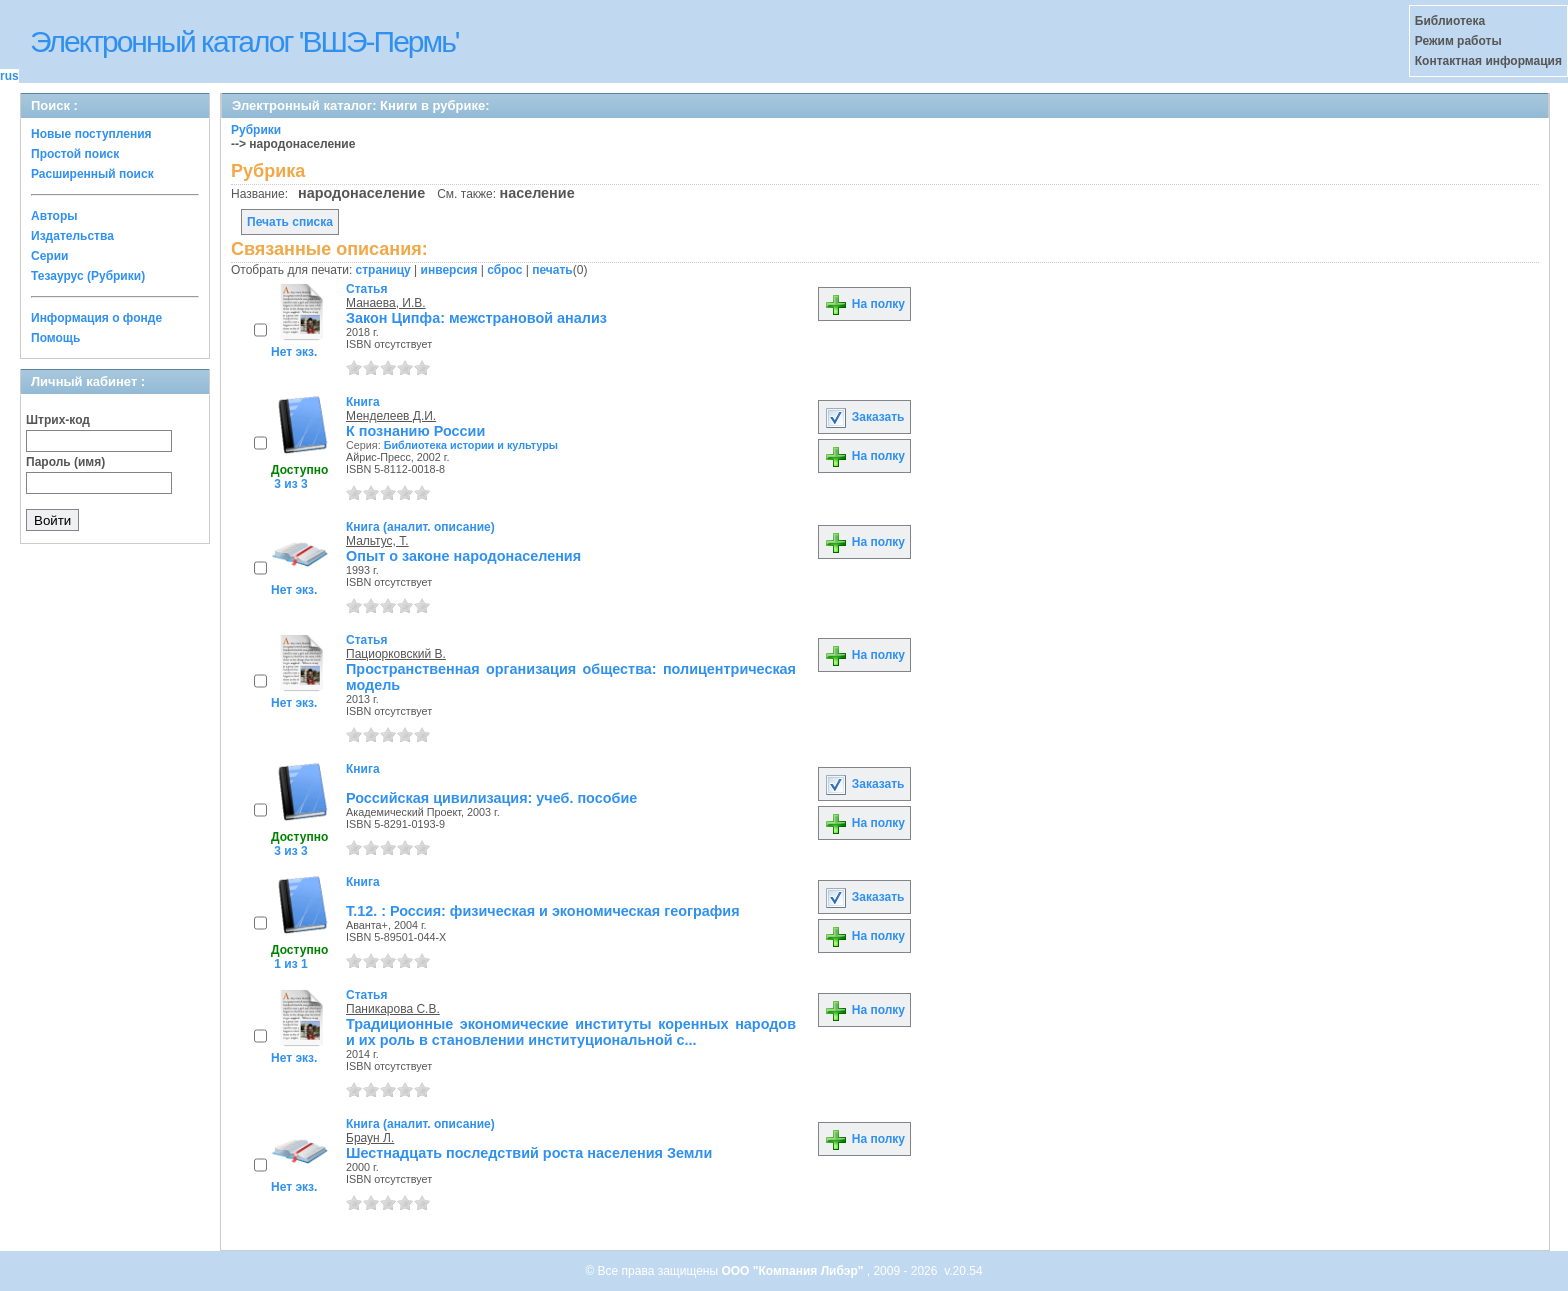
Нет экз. (294, 352)
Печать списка (290, 222)
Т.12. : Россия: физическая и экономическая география (543, 911)
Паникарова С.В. (393, 1009)
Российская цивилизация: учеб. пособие (491, 798)
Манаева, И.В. (386, 303)
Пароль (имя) (65, 462)
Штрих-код (58, 420)
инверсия (449, 270)
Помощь (55, 338)
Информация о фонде (96, 318)
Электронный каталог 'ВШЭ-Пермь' (244, 41)
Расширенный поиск (92, 174)
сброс (504, 270)
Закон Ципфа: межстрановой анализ (476, 318)
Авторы (54, 216)
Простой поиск (75, 154)
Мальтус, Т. (377, 541)
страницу (383, 270)
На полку (864, 304)
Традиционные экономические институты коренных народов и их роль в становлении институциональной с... (571, 1032)
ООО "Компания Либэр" (793, 1271)
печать (552, 270)
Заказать (864, 417)
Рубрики (256, 130)
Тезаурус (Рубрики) (88, 276)
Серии (49, 256)
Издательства (72, 236)
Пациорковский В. (396, 654)
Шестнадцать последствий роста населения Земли (529, 1153)
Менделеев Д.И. (391, 416)
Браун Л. (370, 1138)
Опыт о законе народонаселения (463, 556)
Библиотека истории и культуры (471, 445)
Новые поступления (91, 134)
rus (9, 76)
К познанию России (415, 431)
